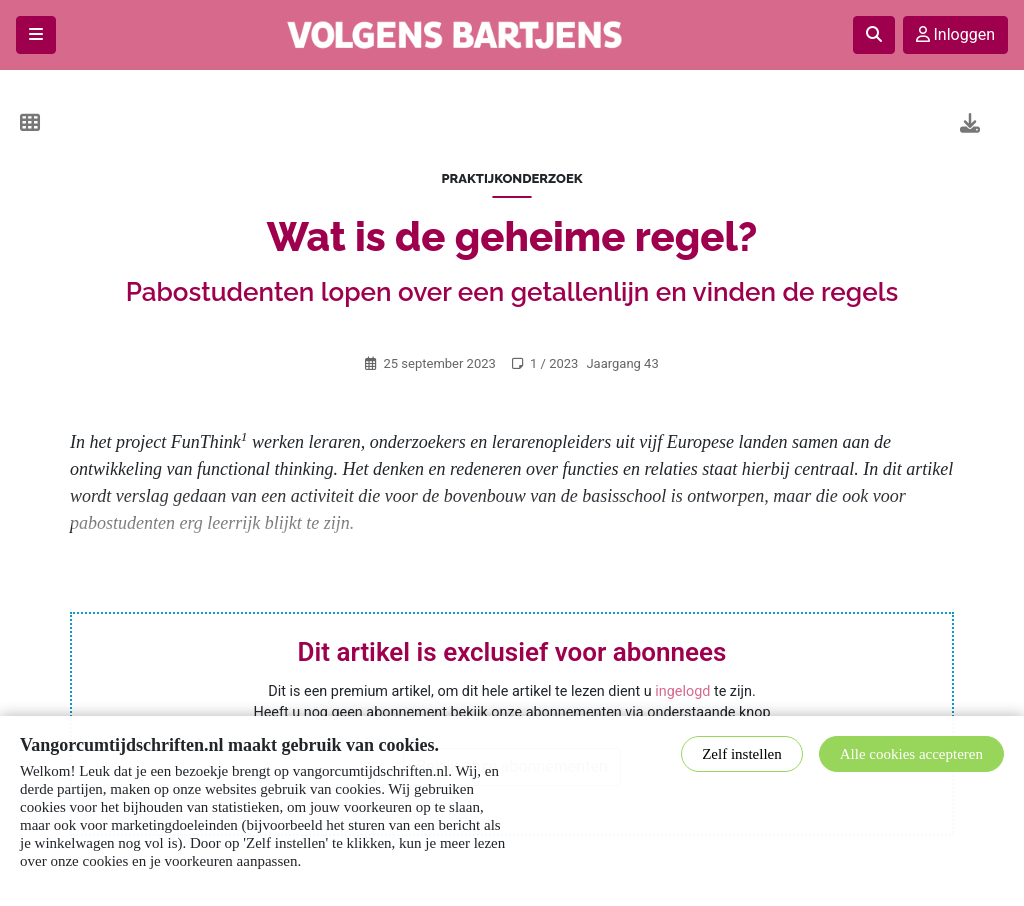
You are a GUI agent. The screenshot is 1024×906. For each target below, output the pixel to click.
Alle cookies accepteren (911, 754)
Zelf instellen (742, 754)
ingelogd (682, 691)
